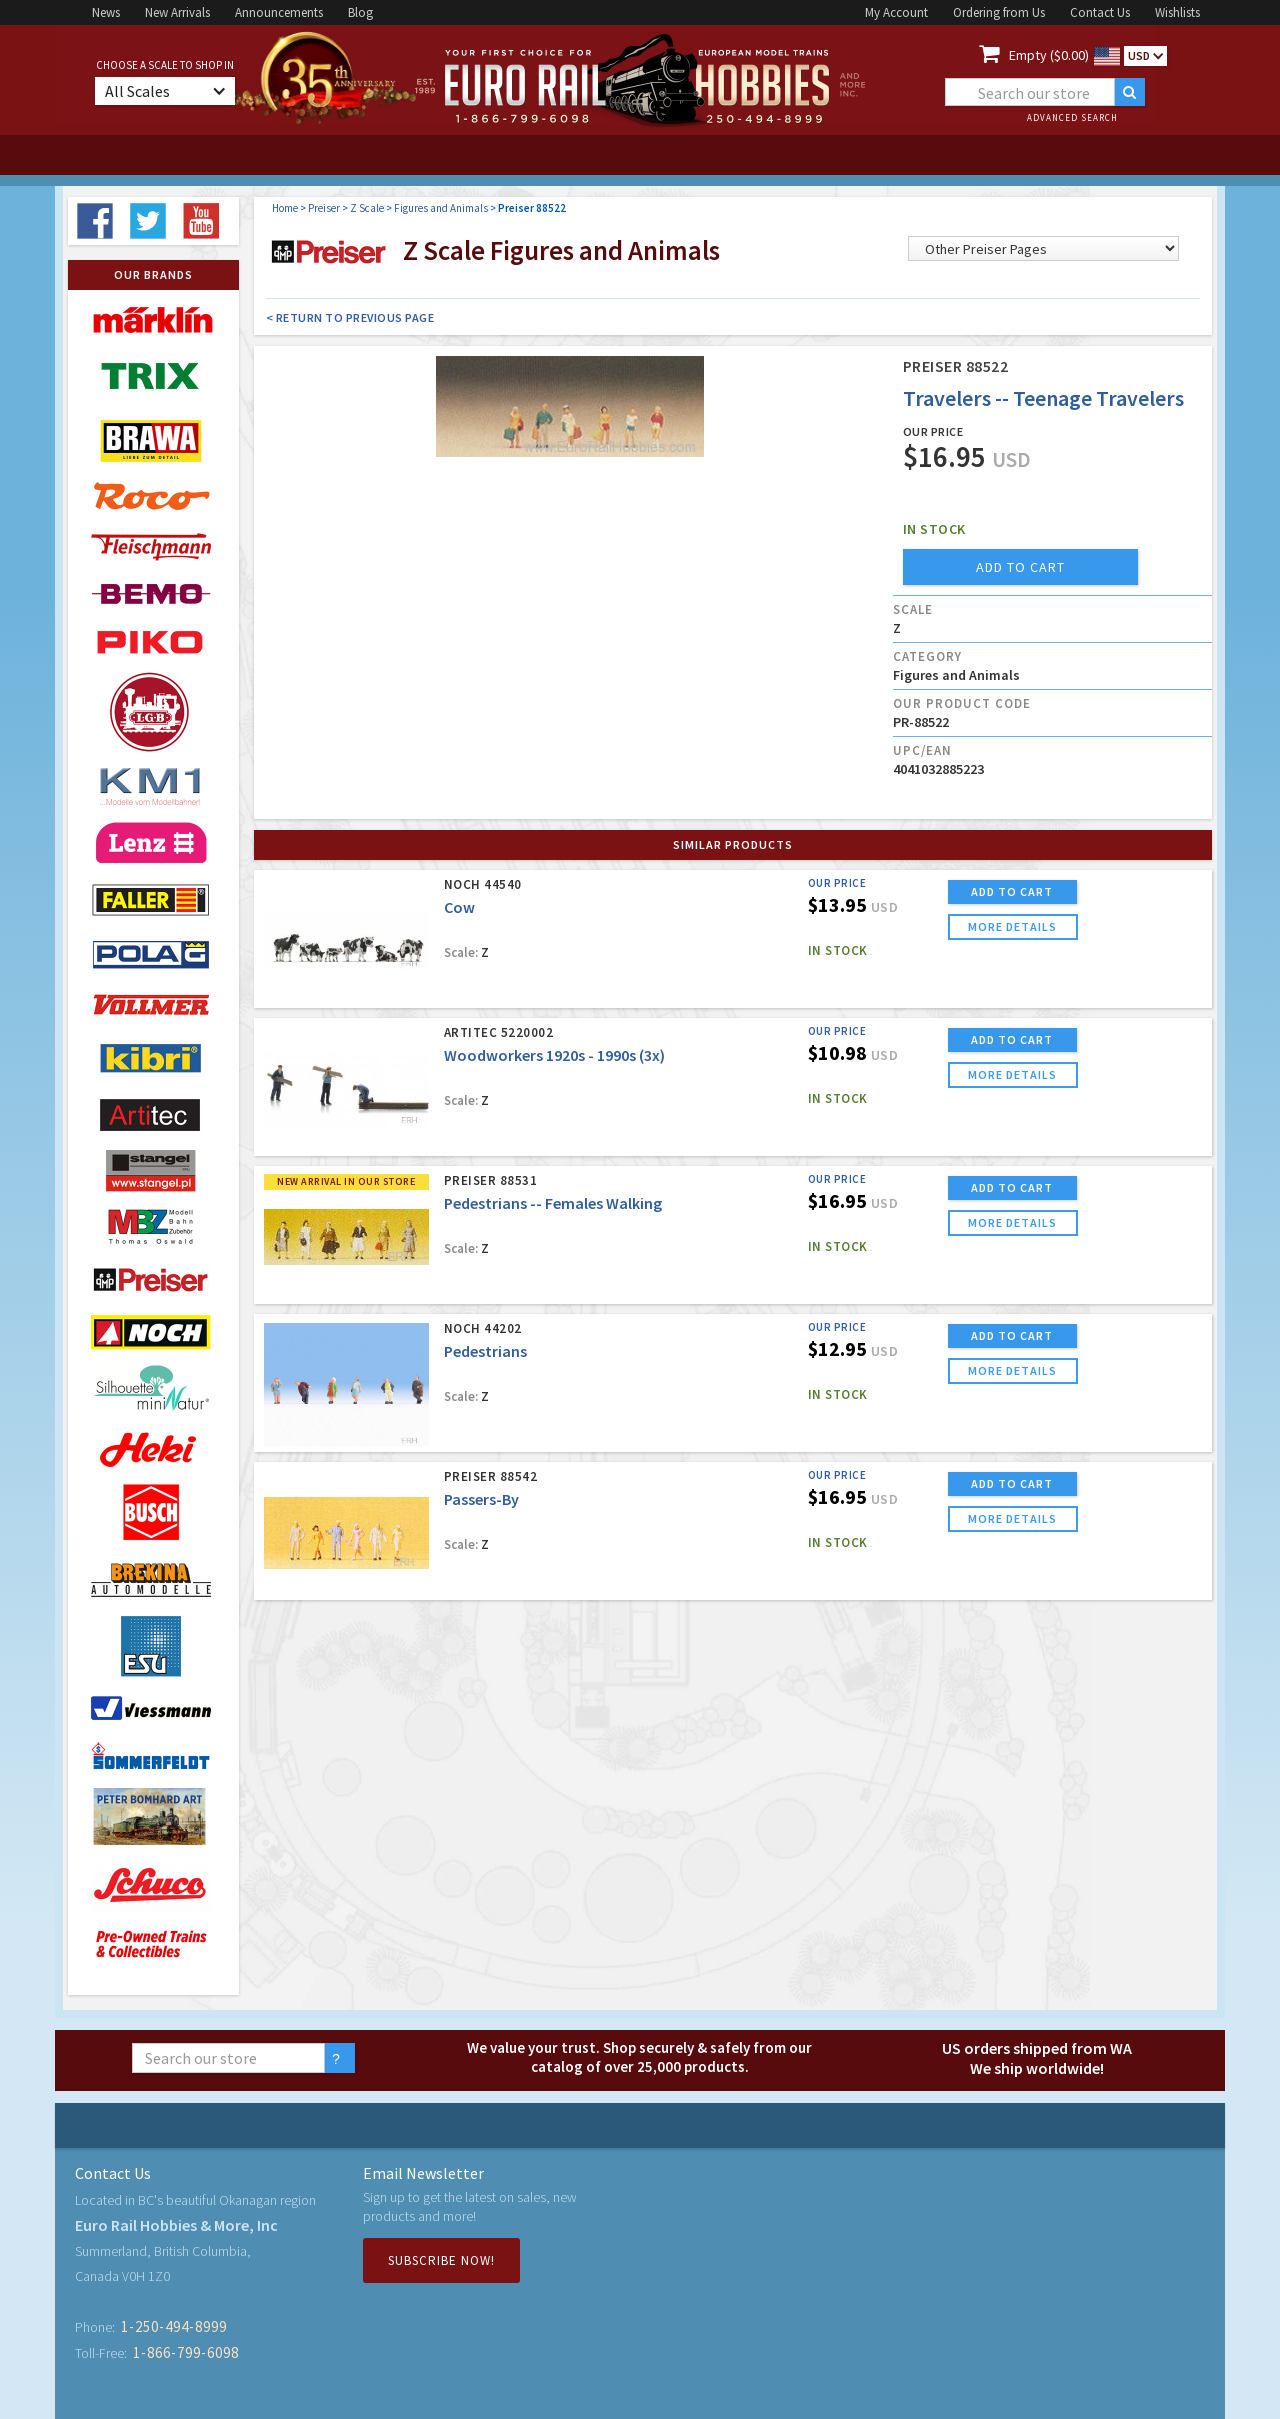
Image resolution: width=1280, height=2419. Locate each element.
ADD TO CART (1012, 891)
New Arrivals (177, 12)
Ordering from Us (999, 12)
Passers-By (481, 1499)
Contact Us (1100, 12)
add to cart (1020, 567)
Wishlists (1177, 12)
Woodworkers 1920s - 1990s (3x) (554, 1055)
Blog (360, 12)
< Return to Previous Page (350, 317)
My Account (896, 12)
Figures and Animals (441, 208)
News (106, 12)
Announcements (279, 12)
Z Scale (367, 208)
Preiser (324, 208)
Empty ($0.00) (1049, 55)
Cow (459, 907)
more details (1012, 926)
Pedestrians (485, 1351)
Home (285, 208)
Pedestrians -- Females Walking (553, 1203)
